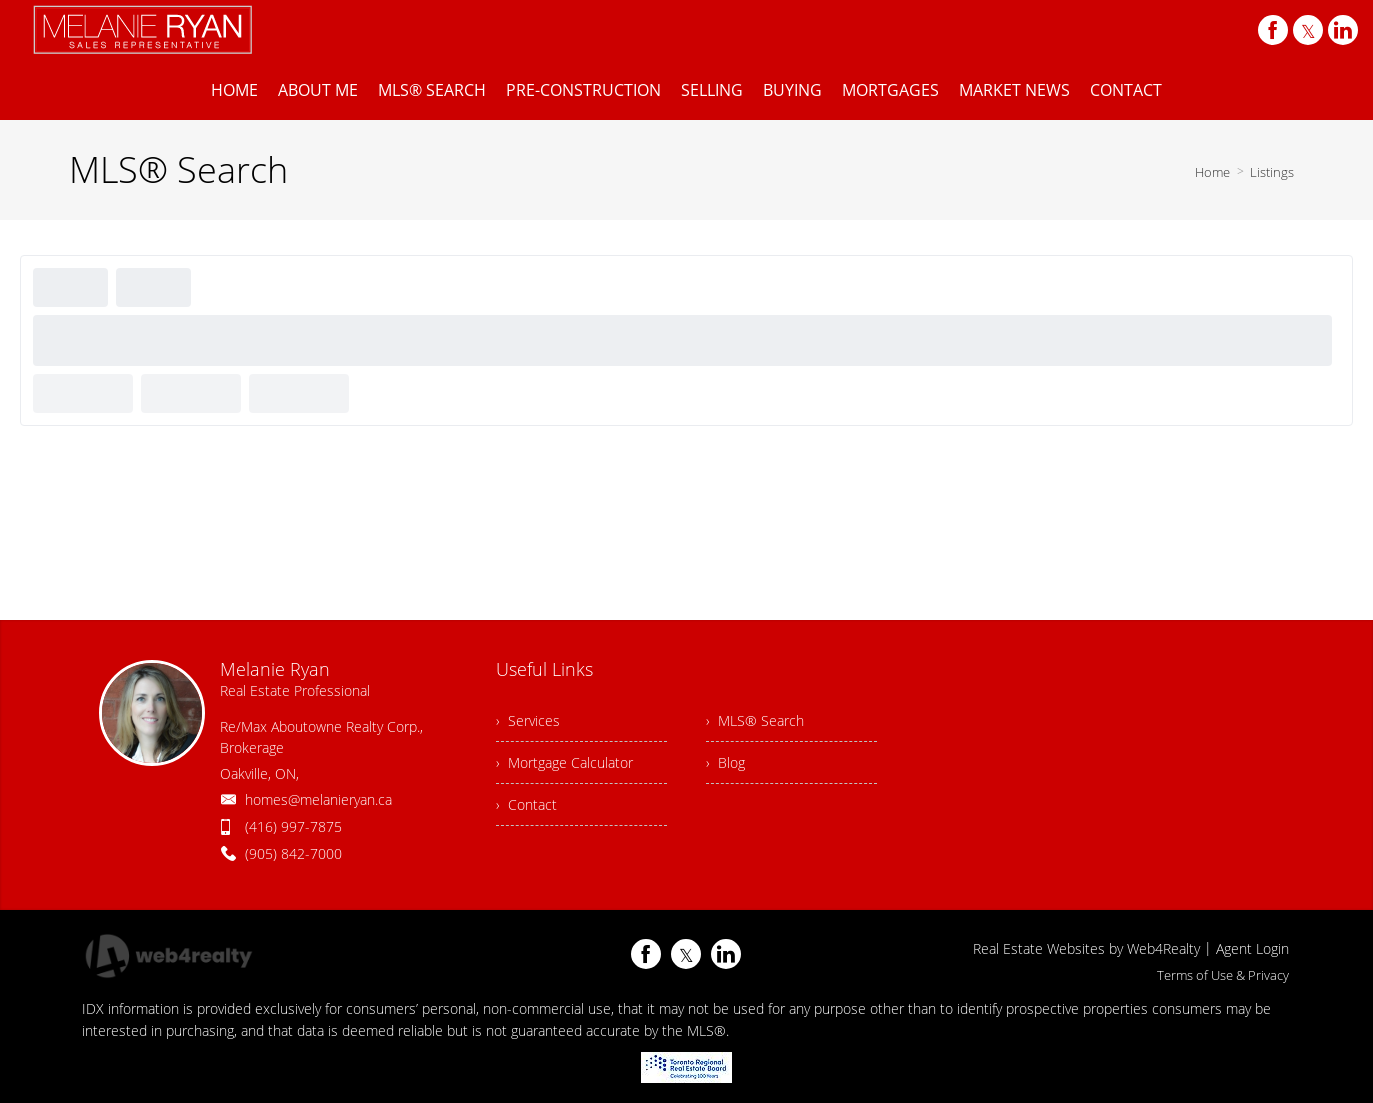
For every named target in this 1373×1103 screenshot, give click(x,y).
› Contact (526, 804)
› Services (528, 720)
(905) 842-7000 (293, 853)
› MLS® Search (755, 720)
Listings (1272, 172)
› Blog (725, 762)
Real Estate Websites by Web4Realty (1086, 948)
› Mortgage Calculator (564, 762)
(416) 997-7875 (293, 826)
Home (1212, 172)
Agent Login (1252, 948)
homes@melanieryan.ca (318, 799)
